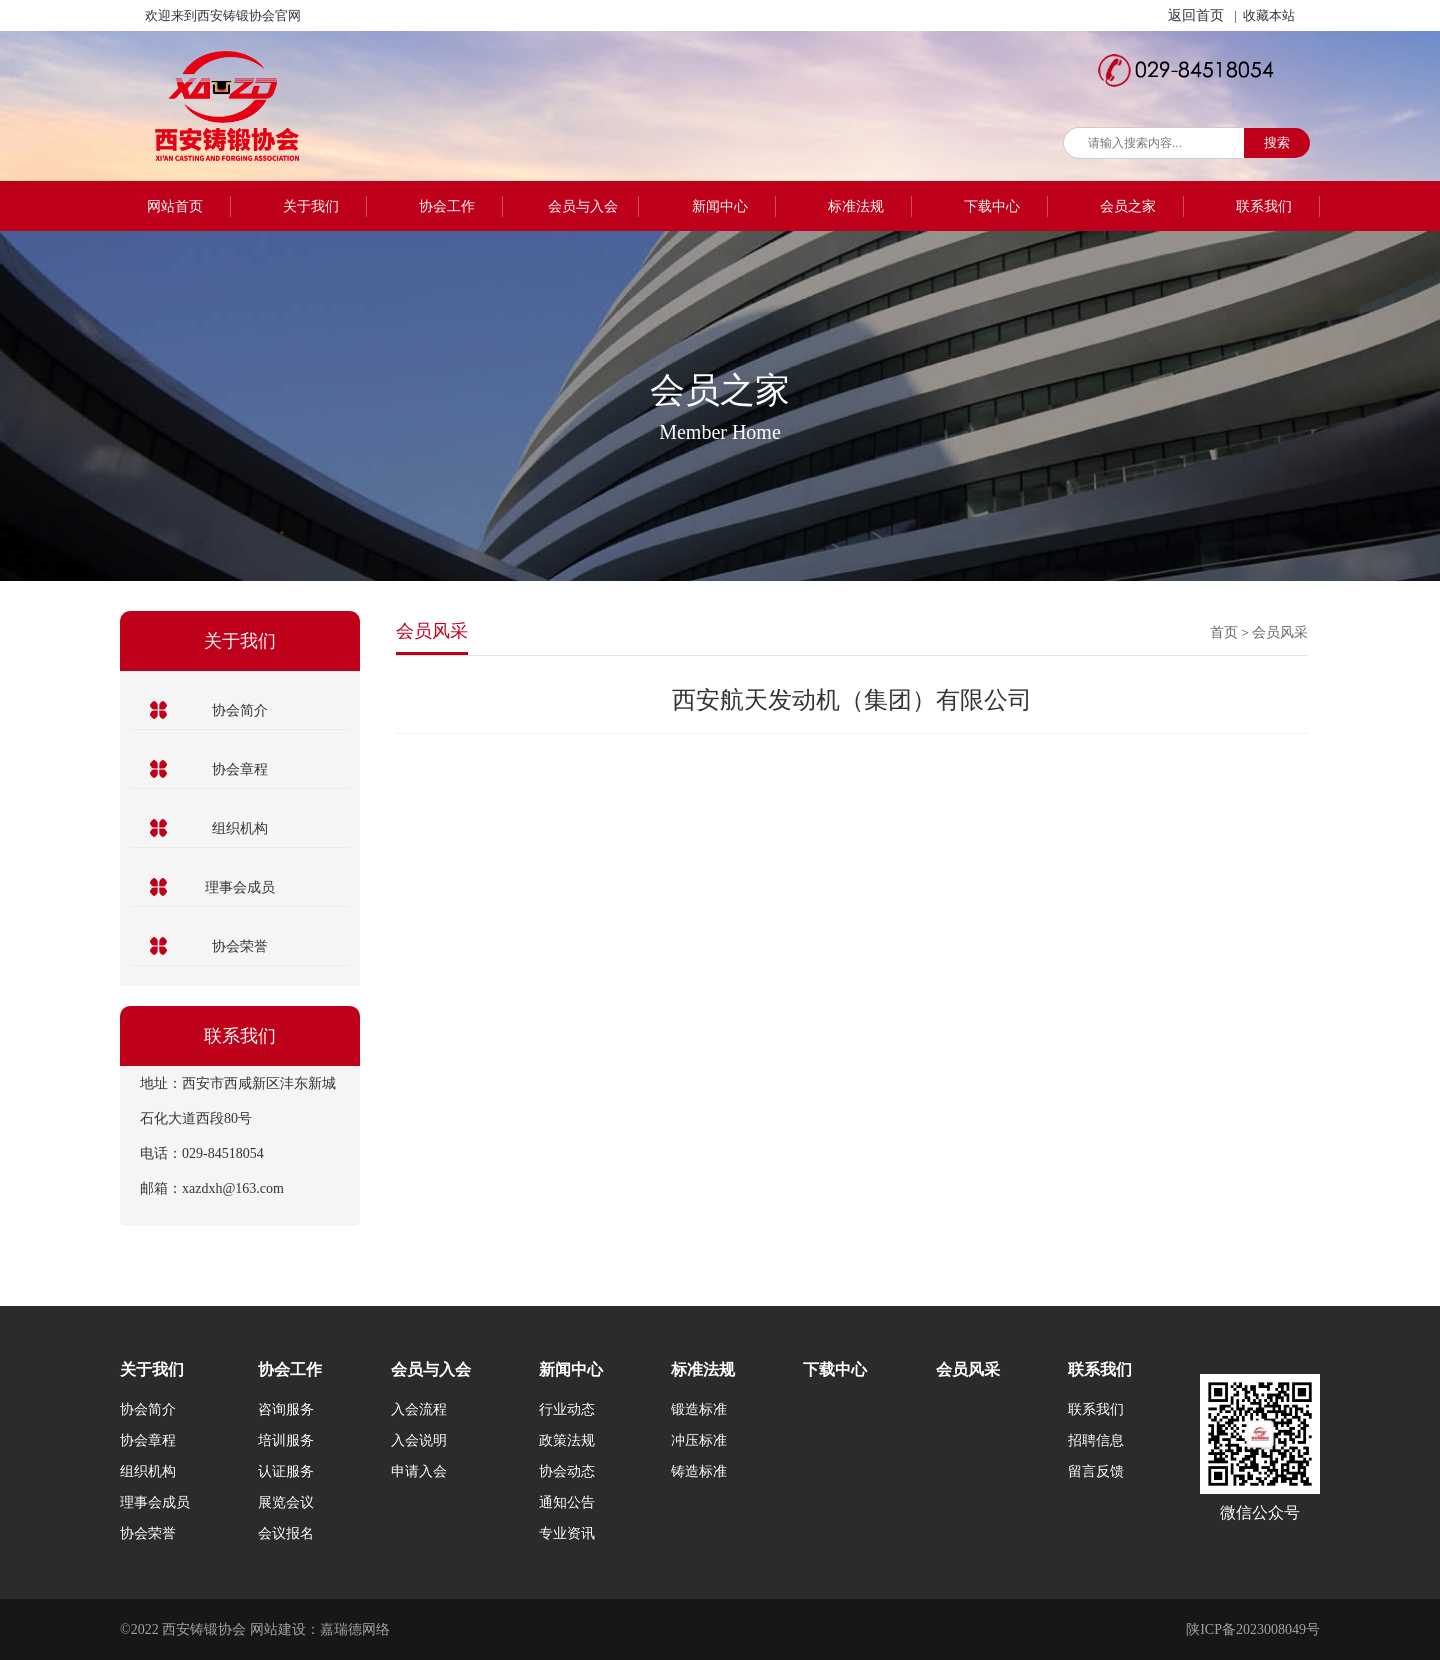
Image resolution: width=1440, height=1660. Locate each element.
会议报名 (286, 1533)
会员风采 (1280, 632)
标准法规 (856, 206)
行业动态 (567, 1409)
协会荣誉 (240, 946)
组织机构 (240, 828)
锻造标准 (699, 1409)
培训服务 (286, 1440)
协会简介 (240, 710)
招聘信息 (1096, 1440)
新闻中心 (720, 206)
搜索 (1277, 142)
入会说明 (419, 1440)
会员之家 (1128, 206)
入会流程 (419, 1409)
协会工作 (447, 206)
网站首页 (175, 206)
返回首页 (1196, 15)
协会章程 (240, 769)
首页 (1224, 632)
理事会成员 (240, 887)
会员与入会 (583, 206)
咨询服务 (286, 1409)
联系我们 (1264, 206)
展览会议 (286, 1502)
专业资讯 (567, 1533)
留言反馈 (1096, 1471)
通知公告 (567, 1502)
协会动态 (567, 1471)
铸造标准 (699, 1471)
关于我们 (311, 206)
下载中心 (992, 206)
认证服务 (286, 1471)
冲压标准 (699, 1440)
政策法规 (567, 1440)
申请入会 (419, 1471)
